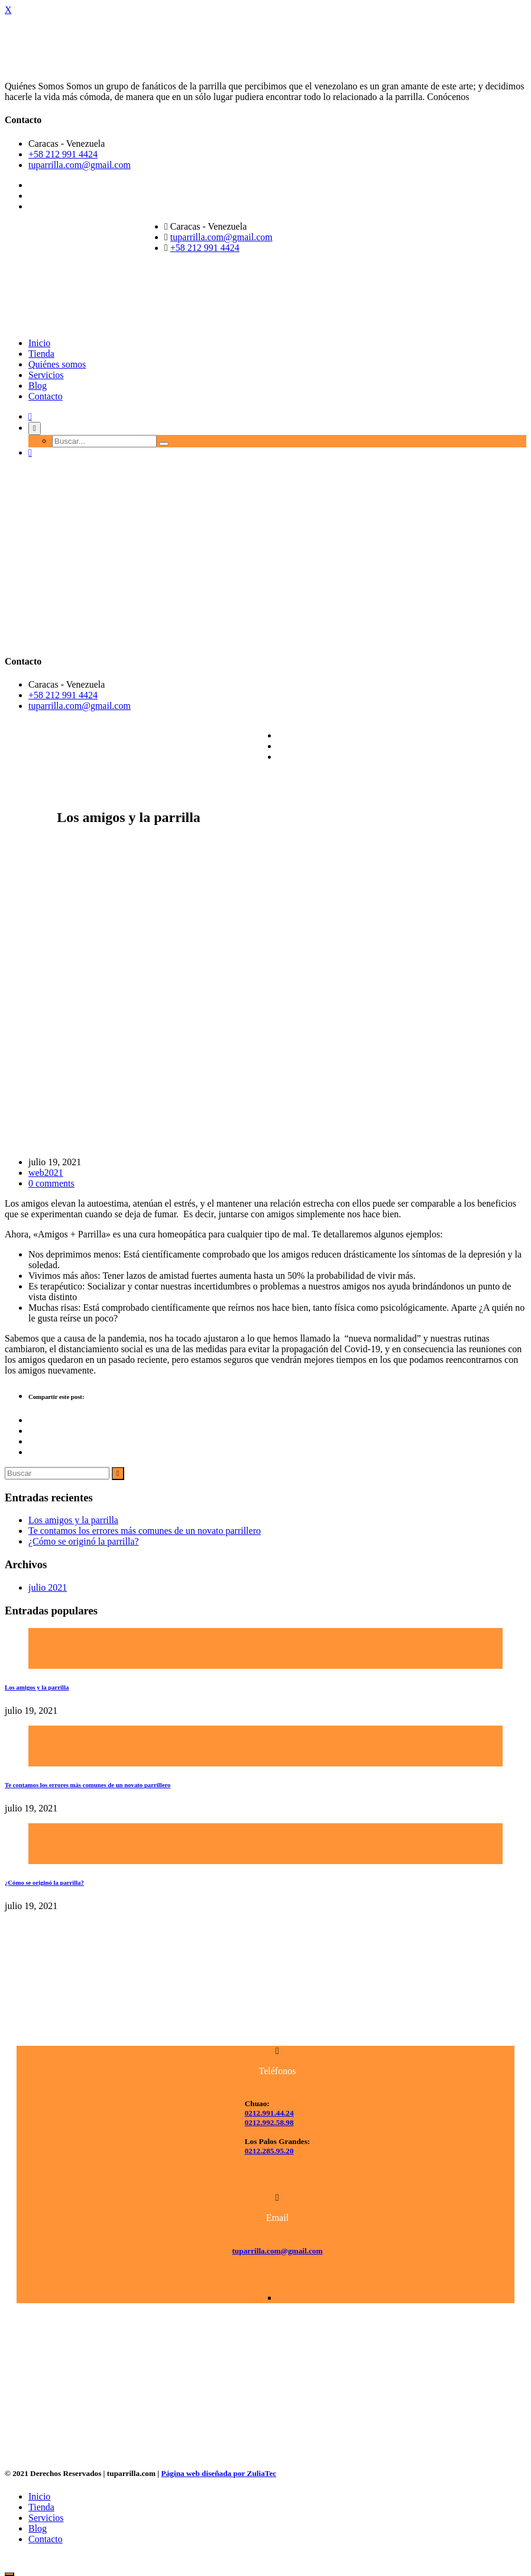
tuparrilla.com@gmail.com (79, 165)
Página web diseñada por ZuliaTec (219, 2473)
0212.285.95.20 (269, 2150)
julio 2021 (47, 1587)
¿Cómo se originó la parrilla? (83, 1541)
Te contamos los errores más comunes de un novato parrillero (144, 1531)
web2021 (45, 1173)
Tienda (41, 354)
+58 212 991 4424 (63, 154)
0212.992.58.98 (269, 2122)
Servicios (46, 375)
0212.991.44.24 (269, 2112)
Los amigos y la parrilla (73, 1520)
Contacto (45, 396)
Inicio (39, 343)
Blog (37, 386)
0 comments (51, 1183)
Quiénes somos (57, 364)
